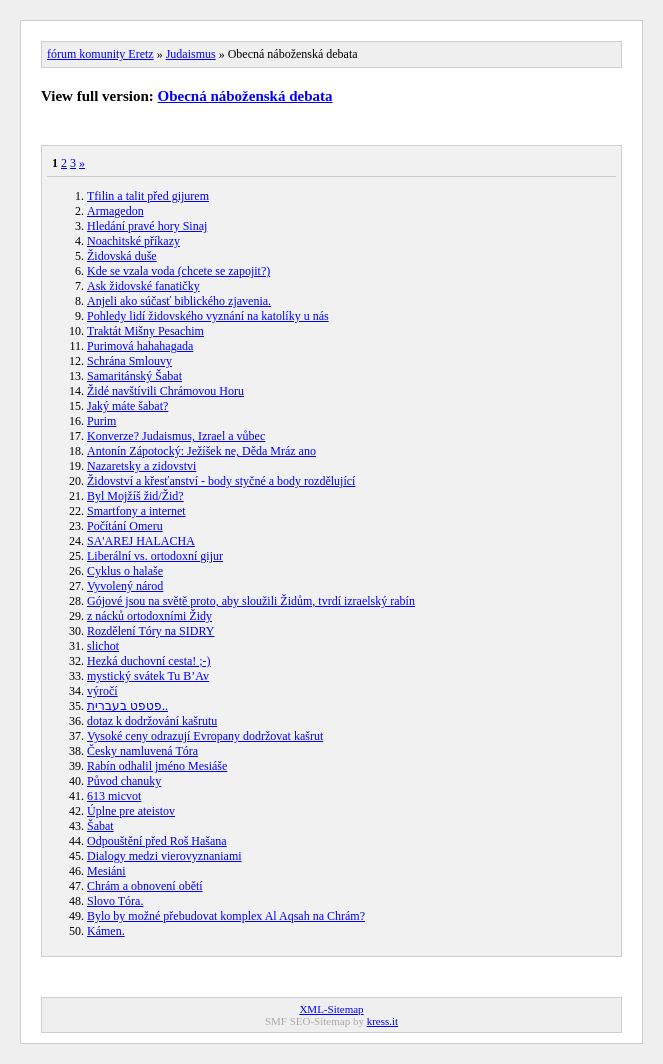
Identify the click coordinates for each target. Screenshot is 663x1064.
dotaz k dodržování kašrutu (152, 721)
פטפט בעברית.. (127, 706)
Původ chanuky (124, 781)
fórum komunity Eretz (100, 54)
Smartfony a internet (136, 511)
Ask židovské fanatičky (143, 286)
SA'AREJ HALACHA (141, 541)
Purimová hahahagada (140, 346)
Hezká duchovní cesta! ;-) (149, 661)
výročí (102, 691)
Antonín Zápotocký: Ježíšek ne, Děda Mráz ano (201, 451)
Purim (101, 421)
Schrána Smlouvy (129, 361)
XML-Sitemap (331, 1009)
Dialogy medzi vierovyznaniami (164, 856)
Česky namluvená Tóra (142, 751)
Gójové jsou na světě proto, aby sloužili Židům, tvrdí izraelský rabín (251, 601)
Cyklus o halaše (125, 571)
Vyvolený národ (125, 586)
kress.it (382, 1021)
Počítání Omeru (125, 526)
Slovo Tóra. (115, 901)
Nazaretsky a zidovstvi (141, 466)
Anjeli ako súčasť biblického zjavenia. (179, 301)
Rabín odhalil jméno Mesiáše (157, 766)
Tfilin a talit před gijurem (148, 196)
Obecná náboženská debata (245, 96)
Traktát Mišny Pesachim (145, 331)
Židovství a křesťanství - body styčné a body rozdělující (221, 481)
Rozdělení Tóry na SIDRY (150, 631)
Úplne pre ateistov (131, 811)
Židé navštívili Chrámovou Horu (165, 391)
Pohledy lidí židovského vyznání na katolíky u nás (208, 316)
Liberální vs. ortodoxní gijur (155, 556)
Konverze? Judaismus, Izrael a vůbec (176, 436)
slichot (103, 646)
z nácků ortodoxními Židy (149, 616)
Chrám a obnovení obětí (145, 886)
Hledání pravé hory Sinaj (147, 226)
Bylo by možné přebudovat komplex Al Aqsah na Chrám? (226, 916)
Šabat (100, 826)
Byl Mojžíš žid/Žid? (135, 496)
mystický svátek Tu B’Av (148, 676)
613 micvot (114, 796)
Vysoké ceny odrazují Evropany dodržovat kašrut (205, 736)
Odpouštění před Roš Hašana (157, 841)
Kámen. (106, 931)
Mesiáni (106, 871)
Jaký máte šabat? (127, 406)
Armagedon (115, 211)
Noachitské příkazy (133, 241)
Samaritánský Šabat (134, 376)
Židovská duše (122, 256)
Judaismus (191, 54)
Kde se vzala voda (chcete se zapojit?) (178, 271)
